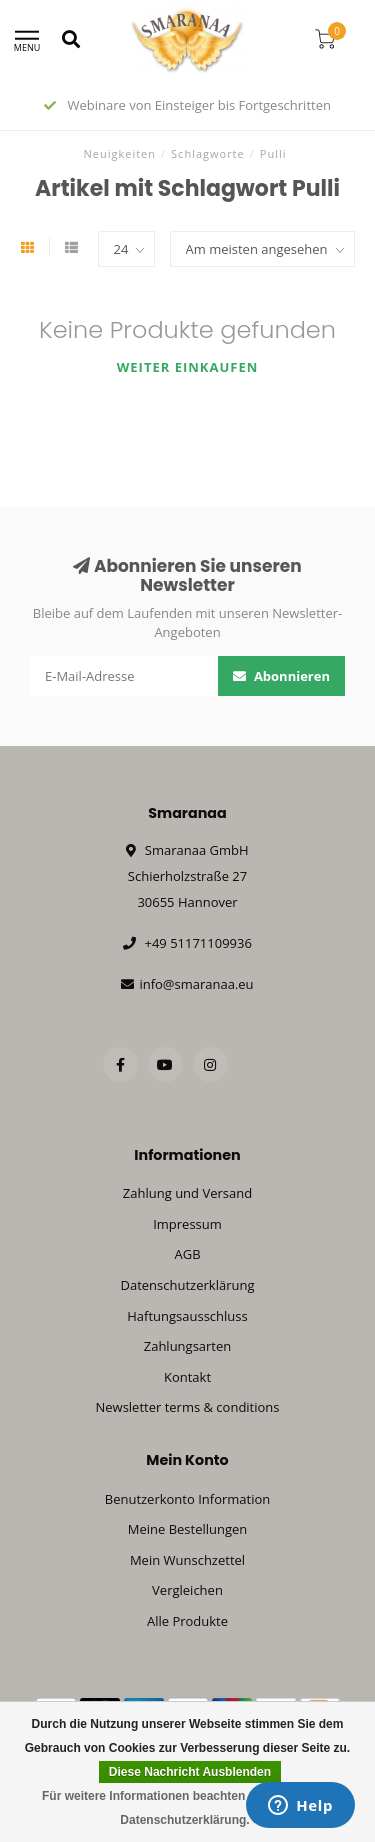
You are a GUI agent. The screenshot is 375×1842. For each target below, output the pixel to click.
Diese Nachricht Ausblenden (190, 1772)
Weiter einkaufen (188, 367)
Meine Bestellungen (188, 1529)
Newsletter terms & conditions (187, 1407)
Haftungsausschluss (187, 1316)
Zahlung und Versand (187, 1193)
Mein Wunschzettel (187, 1560)
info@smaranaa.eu (196, 984)
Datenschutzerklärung (188, 1285)
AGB (187, 1254)
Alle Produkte (187, 1621)
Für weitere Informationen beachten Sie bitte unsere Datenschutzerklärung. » (190, 1808)
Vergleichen (187, 1590)
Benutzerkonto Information (188, 1499)
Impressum (187, 1224)
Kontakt (187, 1377)
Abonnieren (282, 676)
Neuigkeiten (120, 153)
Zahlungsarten (188, 1346)
